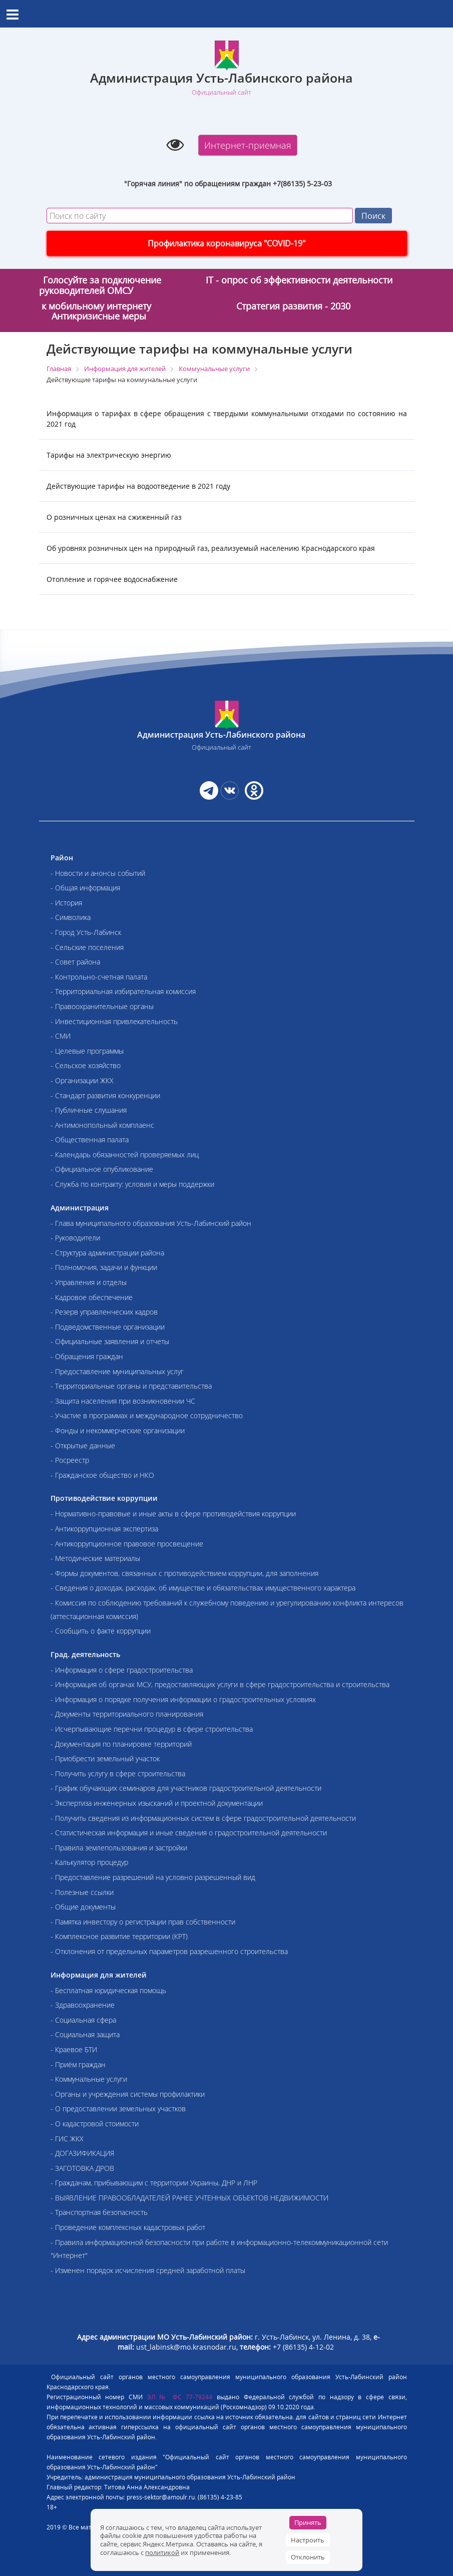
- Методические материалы (95, 1558)
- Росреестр (70, 1460)
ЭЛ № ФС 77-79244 (180, 2397)
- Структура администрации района (107, 1252)
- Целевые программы (87, 1051)
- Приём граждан (78, 2064)
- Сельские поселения (87, 947)
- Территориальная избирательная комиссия (123, 991)
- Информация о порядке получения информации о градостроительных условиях (183, 1699)
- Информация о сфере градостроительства (122, 1670)
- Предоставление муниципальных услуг (117, 1371)
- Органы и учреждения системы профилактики (128, 2094)
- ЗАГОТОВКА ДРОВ (82, 2168)
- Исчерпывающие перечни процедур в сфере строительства (152, 1729)
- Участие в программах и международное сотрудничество (147, 1415)
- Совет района (75, 962)
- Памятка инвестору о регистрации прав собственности (143, 1921)
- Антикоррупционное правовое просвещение (127, 1543)
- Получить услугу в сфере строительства (118, 1773)
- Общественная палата (90, 1139)
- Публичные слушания (89, 1110)
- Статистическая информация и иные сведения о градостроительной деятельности (189, 1832)
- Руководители (75, 1237)
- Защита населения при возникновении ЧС (123, 1401)
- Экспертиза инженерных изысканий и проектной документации (157, 1803)
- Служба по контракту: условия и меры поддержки (132, 1184)
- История (66, 902)
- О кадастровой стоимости (95, 2123)
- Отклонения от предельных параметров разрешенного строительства (169, 1951)
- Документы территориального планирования (127, 1714)
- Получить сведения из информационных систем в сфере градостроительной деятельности (203, 1818)
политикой (162, 2552)
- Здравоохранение (83, 2005)
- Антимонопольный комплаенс (102, 1125)
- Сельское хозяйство (86, 1065)
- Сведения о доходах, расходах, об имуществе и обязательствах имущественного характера (203, 1587)
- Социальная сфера (83, 2020)
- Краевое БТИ (74, 2049)
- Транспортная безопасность (99, 2212)
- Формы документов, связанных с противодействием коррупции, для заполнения (184, 1573)
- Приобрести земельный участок (105, 1758)
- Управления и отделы (89, 1282)
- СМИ (61, 1036)
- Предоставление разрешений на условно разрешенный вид (153, 1877)
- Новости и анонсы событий (98, 873)
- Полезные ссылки (82, 1892)
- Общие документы (83, 1906)
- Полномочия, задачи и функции (104, 1267)
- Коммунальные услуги (89, 2079)
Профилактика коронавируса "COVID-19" (226, 243)
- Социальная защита (85, 2034)
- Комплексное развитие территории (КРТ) (119, 1936)
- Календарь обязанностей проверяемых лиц (125, 1154)
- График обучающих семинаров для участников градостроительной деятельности (186, 1788)
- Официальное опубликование (102, 1169)
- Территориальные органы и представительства (131, 1386)
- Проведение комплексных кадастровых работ (128, 2227)
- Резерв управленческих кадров (104, 1312)
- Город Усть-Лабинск (86, 932)
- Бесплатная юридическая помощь (108, 1990)
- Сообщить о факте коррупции (101, 1631)
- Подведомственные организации (108, 1327)
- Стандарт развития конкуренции (105, 1095)
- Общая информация (85, 887)
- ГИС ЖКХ (67, 2138)
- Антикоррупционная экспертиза (104, 1528)
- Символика (71, 917)
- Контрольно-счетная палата (99, 977)
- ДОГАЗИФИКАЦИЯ (82, 2153)
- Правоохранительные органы (102, 1006)
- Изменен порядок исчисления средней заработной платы (148, 2270)
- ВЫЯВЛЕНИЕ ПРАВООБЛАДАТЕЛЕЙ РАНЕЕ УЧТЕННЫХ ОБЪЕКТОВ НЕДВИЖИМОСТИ (189, 2197)
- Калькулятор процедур (89, 1862)
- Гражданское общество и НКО (102, 1475)
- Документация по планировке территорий (121, 1744)
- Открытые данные (83, 1445)
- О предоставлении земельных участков (118, 2108)
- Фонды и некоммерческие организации (118, 1430)
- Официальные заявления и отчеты (110, 1341)
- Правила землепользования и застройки (119, 1847)
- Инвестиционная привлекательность (114, 1021)
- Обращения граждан (87, 1356)
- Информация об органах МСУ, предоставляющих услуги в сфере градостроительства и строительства (220, 1684)
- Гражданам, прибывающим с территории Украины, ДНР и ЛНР (154, 2182)
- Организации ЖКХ (82, 1080)
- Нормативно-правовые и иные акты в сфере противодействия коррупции (173, 1513)
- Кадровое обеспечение (92, 1297)
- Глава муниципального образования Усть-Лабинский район (151, 1223)
